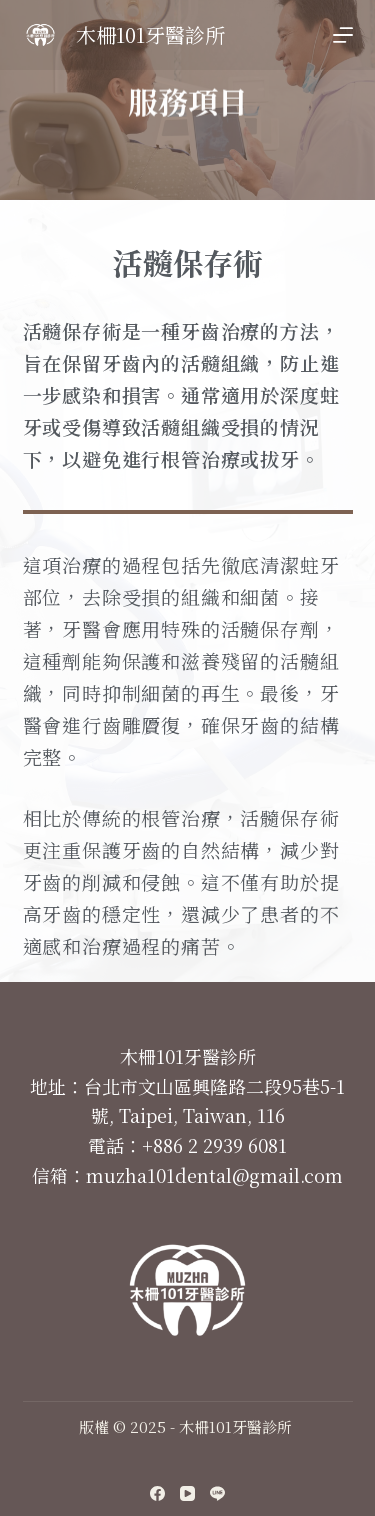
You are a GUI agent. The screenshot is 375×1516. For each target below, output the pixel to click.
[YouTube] (187, 1493)
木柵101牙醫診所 (150, 34)
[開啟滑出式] (343, 35)
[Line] (217, 1493)
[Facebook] (157, 1493)
